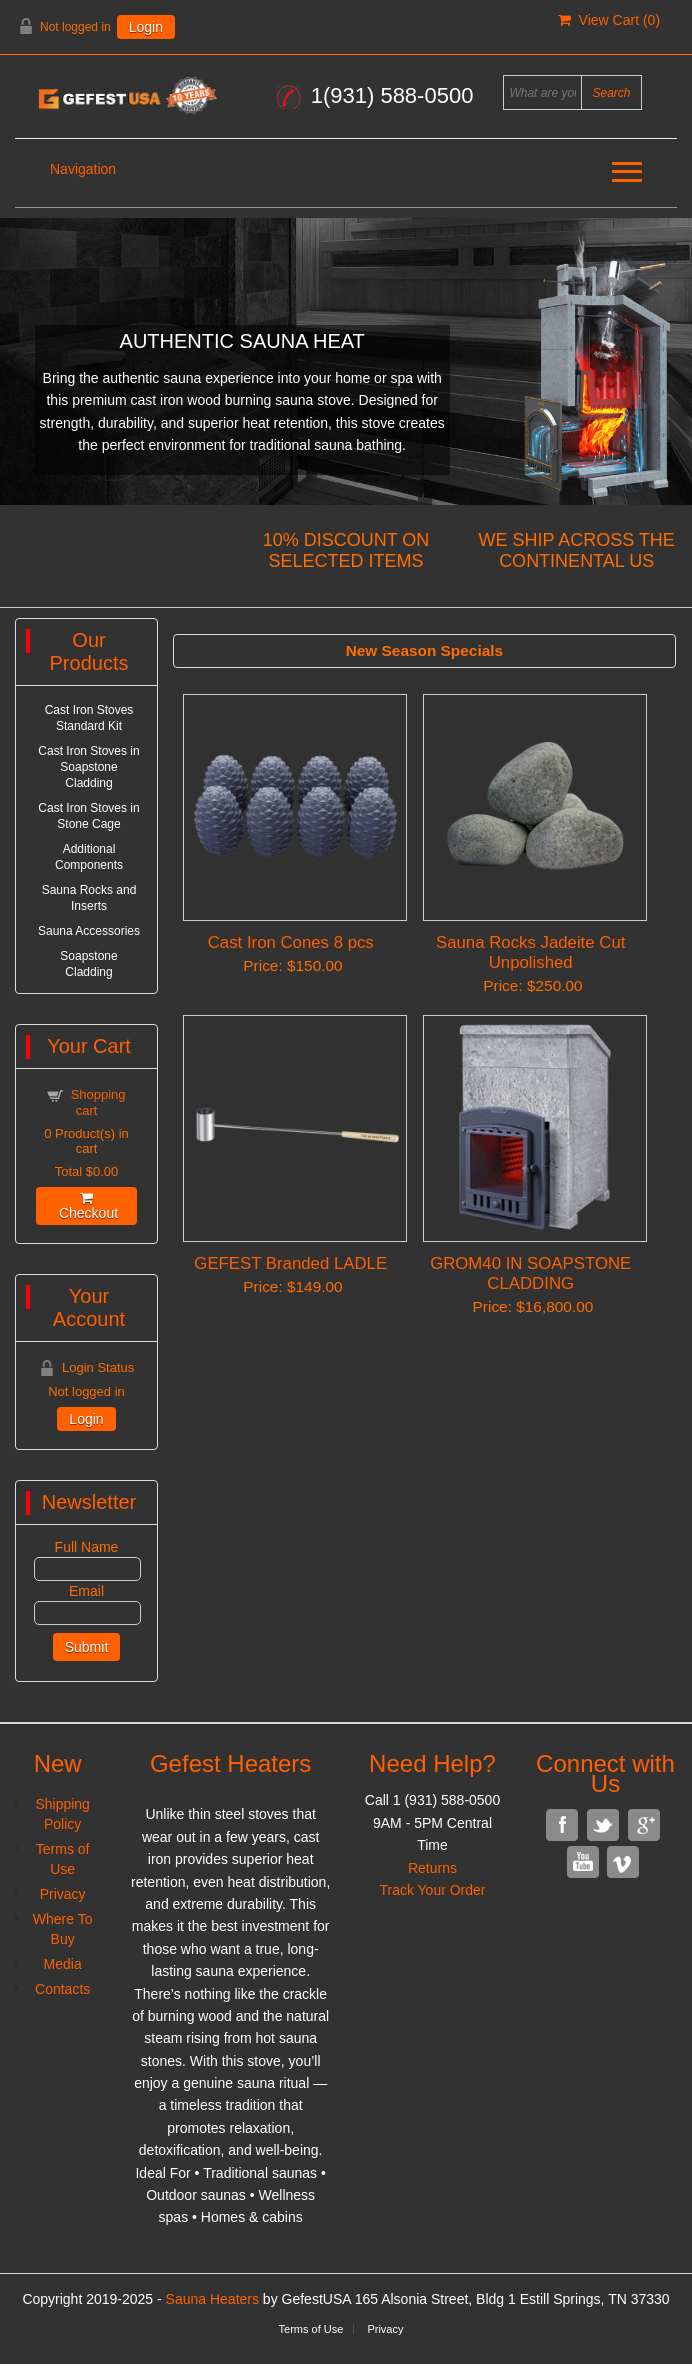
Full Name (87, 1547)
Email (86, 1591)
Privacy (63, 1894)
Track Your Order (432, 1890)
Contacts (62, 1989)
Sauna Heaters (212, 2299)
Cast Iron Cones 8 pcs (291, 942)
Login (146, 27)
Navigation (83, 169)
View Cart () (609, 20)
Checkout (86, 1205)
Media (63, 1964)
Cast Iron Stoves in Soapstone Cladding (88, 767)
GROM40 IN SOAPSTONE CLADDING (530, 1273)
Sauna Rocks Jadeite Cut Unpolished (530, 952)
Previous (18, 357)
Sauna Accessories (89, 931)
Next (674, 357)
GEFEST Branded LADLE (290, 1263)
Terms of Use (311, 2329)
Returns (432, 1868)
